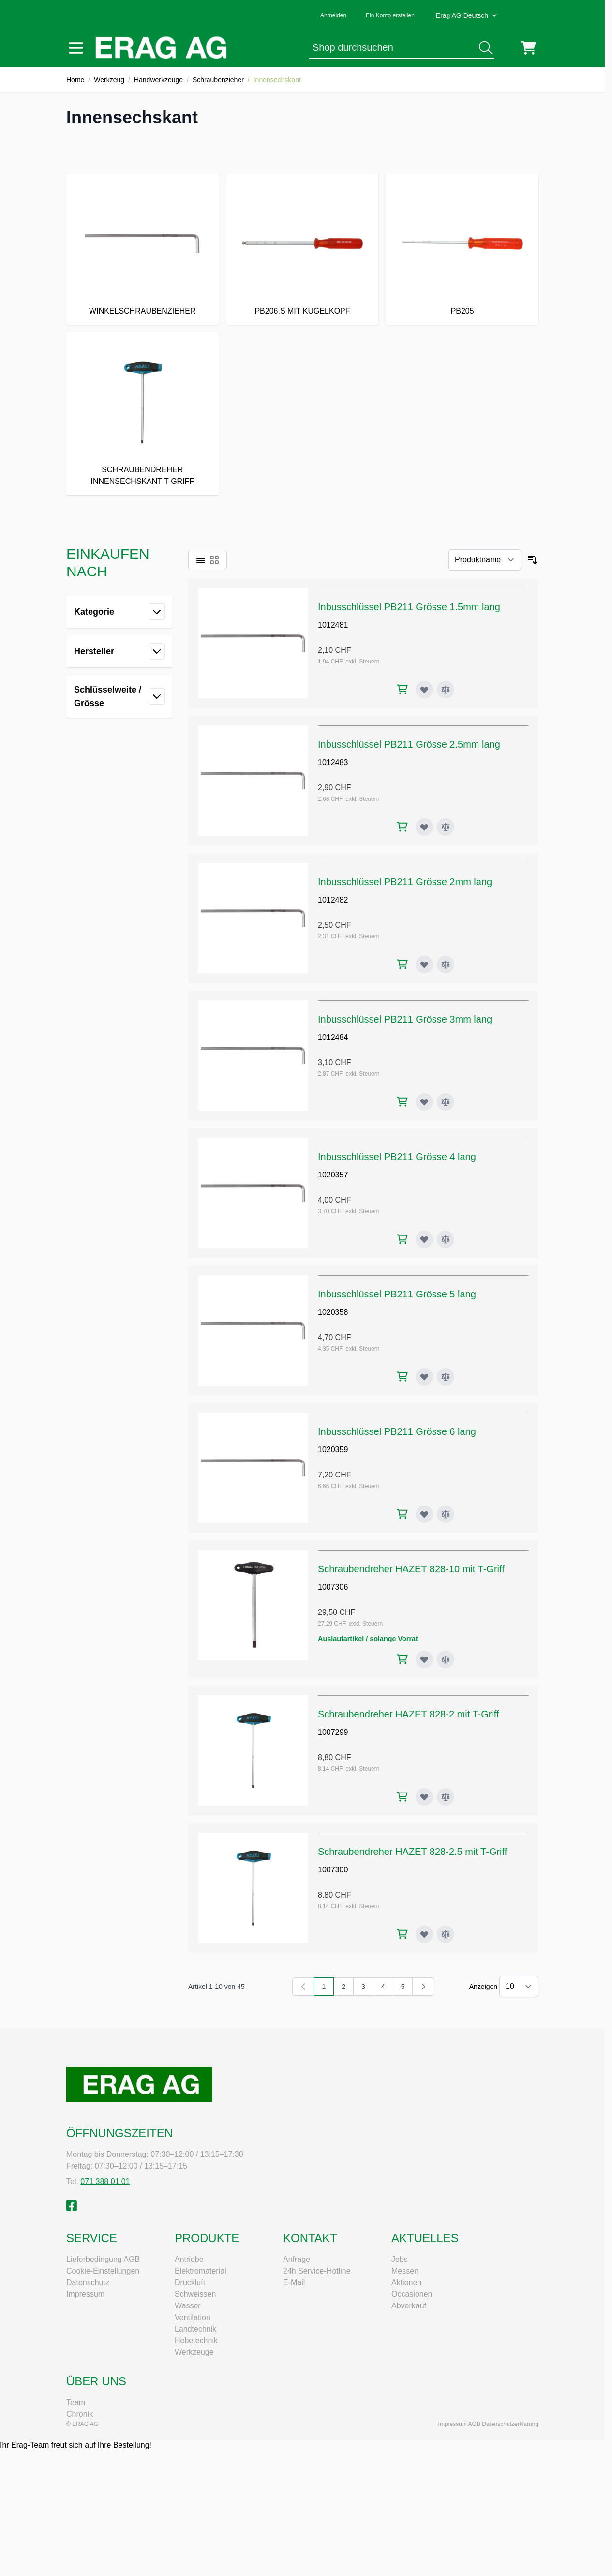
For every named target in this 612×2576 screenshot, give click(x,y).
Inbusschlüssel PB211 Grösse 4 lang (397, 1156)
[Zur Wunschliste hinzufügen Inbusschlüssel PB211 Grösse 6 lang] (424, 1514)
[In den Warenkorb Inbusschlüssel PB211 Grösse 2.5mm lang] (402, 827)
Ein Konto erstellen (390, 15)
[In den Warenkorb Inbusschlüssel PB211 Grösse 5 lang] (402, 1377)
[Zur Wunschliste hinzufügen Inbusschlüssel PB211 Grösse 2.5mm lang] (424, 827)
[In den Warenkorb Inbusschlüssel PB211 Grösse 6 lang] (402, 1514)
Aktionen (406, 2282)
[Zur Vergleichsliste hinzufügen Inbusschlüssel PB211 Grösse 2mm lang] (445, 964)
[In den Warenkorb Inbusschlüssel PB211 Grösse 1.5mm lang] (402, 689)
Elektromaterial (200, 2271)
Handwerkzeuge (158, 80)
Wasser (188, 2306)
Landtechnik (195, 2329)
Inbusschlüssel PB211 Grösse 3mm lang (405, 1019)
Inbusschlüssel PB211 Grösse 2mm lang (405, 881)
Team (75, 2402)
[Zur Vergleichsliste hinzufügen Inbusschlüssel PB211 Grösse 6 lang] (445, 1514)
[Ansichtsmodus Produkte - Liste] (201, 560)
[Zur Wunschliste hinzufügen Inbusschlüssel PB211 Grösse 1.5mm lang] (424, 689)
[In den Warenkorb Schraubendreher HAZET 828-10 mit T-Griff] (402, 1659)
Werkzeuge (194, 2352)
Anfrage (296, 2259)
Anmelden (333, 15)
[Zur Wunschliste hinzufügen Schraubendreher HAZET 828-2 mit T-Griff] (424, 1797)
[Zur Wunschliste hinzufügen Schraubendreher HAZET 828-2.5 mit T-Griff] (424, 1934)
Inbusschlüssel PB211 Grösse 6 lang (397, 1431)
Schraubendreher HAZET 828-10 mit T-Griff (411, 1569)
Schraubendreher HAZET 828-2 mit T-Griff (408, 1714)
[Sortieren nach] (484, 560)
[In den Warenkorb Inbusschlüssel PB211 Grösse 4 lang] (402, 1239)
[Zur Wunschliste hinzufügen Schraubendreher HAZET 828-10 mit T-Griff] (424, 1659)
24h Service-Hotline (317, 2271)
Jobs (399, 2259)
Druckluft (190, 2282)
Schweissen (195, 2294)
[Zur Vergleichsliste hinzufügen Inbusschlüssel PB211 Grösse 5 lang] (445, 1377)
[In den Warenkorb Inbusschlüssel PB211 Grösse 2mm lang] (402, 964)
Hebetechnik (196, 2340)
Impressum (85, 2294)
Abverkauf (408, 2306)
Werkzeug (109, 80)
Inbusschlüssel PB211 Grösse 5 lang (397, 1294)
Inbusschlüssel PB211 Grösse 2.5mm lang (409, 744)
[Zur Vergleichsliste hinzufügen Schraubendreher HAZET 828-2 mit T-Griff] (445, 1797)
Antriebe (189, 2259)
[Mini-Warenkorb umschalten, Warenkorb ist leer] (528, 48)
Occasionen (412, 2294)
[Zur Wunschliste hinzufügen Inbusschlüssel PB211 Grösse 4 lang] (424, 1239)
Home (75, 80)
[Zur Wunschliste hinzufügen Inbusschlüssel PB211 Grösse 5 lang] (424, 1377)
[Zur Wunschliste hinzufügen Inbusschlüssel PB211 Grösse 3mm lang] (424, 1102)
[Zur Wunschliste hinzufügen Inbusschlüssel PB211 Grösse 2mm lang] (424, 964)
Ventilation (192, 2317)
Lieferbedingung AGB (103, 2259)
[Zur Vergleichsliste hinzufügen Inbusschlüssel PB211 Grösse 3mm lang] (445, 1102)
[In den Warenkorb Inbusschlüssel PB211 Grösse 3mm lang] (402, 1102)
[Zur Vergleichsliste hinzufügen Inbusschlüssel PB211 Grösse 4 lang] (445, 1239)
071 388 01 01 (105, 2181)
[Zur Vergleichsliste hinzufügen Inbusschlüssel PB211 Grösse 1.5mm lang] (445, 689)
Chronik (79, 2414)
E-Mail (294, 2282)
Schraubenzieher (218, 80)
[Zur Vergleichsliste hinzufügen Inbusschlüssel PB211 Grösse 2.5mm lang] (445, 827)
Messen (404, 2271)
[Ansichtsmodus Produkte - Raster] (214, 560)
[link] (303, 1986)
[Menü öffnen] (76, 48)
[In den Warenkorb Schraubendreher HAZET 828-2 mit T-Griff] (402, 1797)
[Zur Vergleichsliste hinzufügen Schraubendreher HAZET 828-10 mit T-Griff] (445, 1659)
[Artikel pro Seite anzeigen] (518, 1986)
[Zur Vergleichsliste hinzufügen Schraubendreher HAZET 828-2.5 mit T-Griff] (445, 1934)
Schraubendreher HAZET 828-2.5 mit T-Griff (412, 1851)
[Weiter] (423, 1986)
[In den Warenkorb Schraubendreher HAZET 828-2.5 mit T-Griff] (402, 1934)
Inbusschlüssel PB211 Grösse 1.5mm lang (409, 607)
